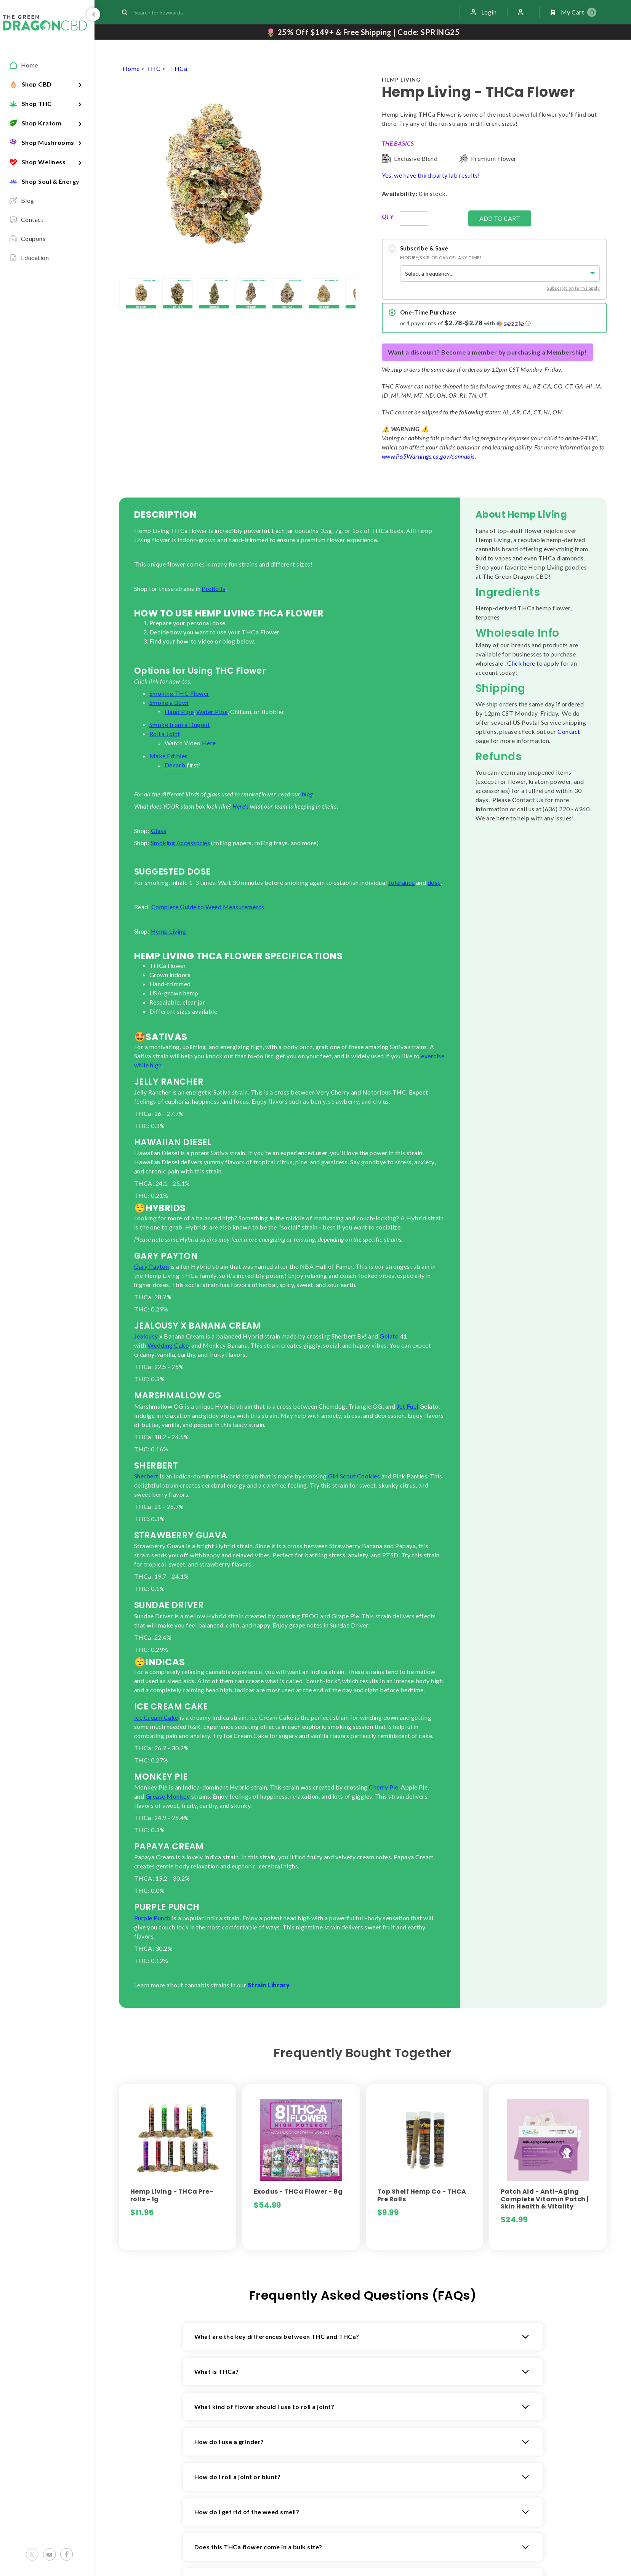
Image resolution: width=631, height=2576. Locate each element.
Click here (521, 663)
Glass (158, 830)
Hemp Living (168, 931)
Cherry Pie (383, 1787)
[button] (500, 323)
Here (209, 742)
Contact (568, 731)
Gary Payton (151, 1266)
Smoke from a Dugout (179, 724)
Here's (240, 806)
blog (307, 794)
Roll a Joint (164, 733)
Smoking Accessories (180, 842)
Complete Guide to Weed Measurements (207, 906)
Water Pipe (211, 711)
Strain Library (269, 1985)
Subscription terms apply (573, 288)
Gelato (389, 1336)
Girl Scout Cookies (354, 1476)
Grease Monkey (168, 1796)
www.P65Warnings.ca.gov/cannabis (428, 456)
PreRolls (213, 588)
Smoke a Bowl (169, 702)
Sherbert (146, 1476)
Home (131, 68)
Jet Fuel (407, 1406)
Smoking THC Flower (179, 693)
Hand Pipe (179, 711)
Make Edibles (168, 755)
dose (434, 882)
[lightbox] (119, 293)
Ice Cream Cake (156, 1717)
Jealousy (146, 1336)
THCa (178, 68)
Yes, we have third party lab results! (431, 175)
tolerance (401, 882)
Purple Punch (152, 1917)
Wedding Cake (168, 1345)
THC (153, 68)
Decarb (175, 765)
